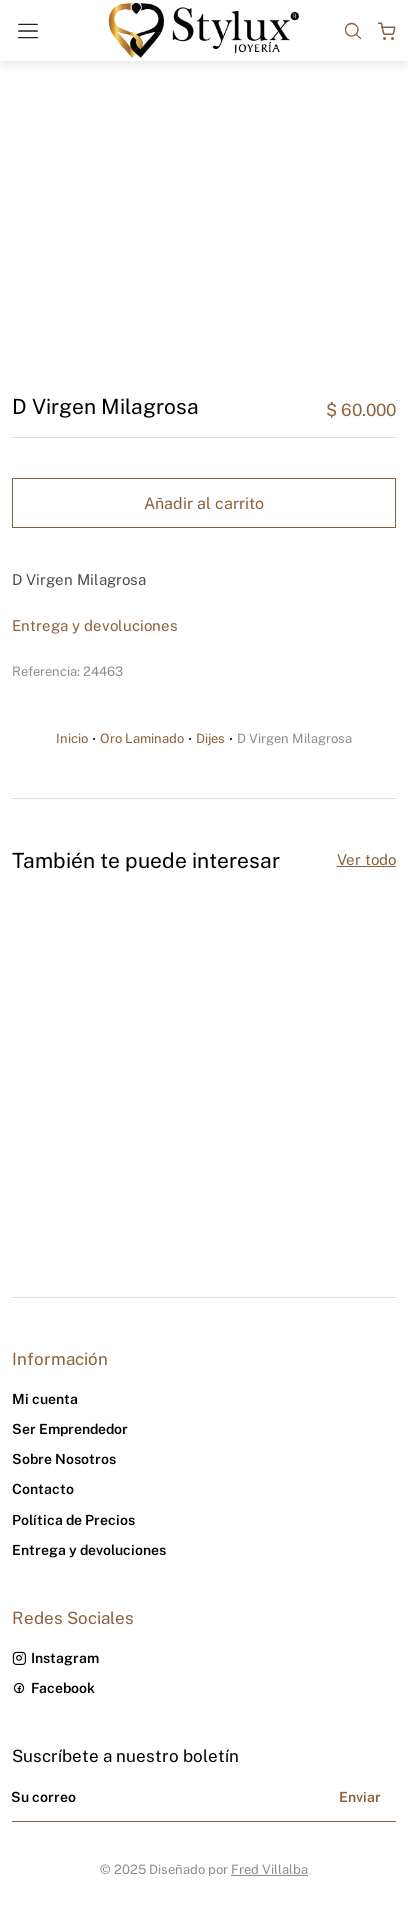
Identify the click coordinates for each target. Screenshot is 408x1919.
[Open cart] (387, 31)
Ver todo (366, 859)
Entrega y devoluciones (95, 625)
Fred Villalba (269, 1869)
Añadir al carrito (204, 503)
